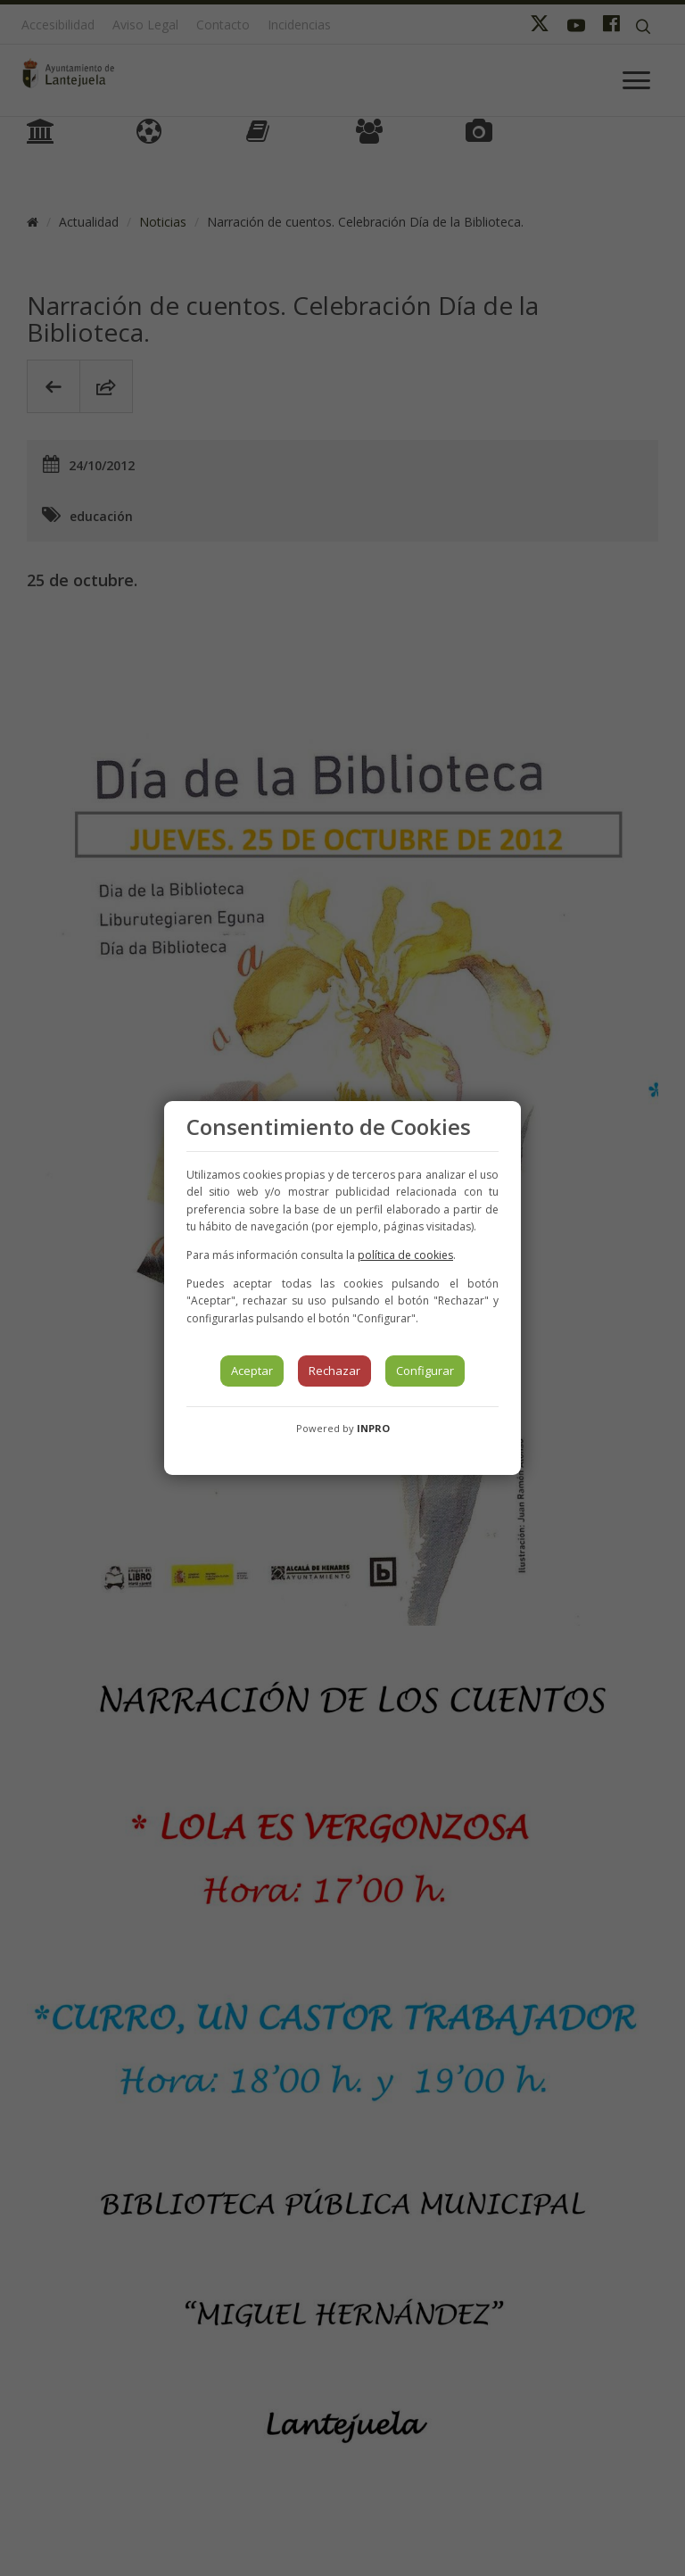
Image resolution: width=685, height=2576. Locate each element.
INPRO (373, 1428)
